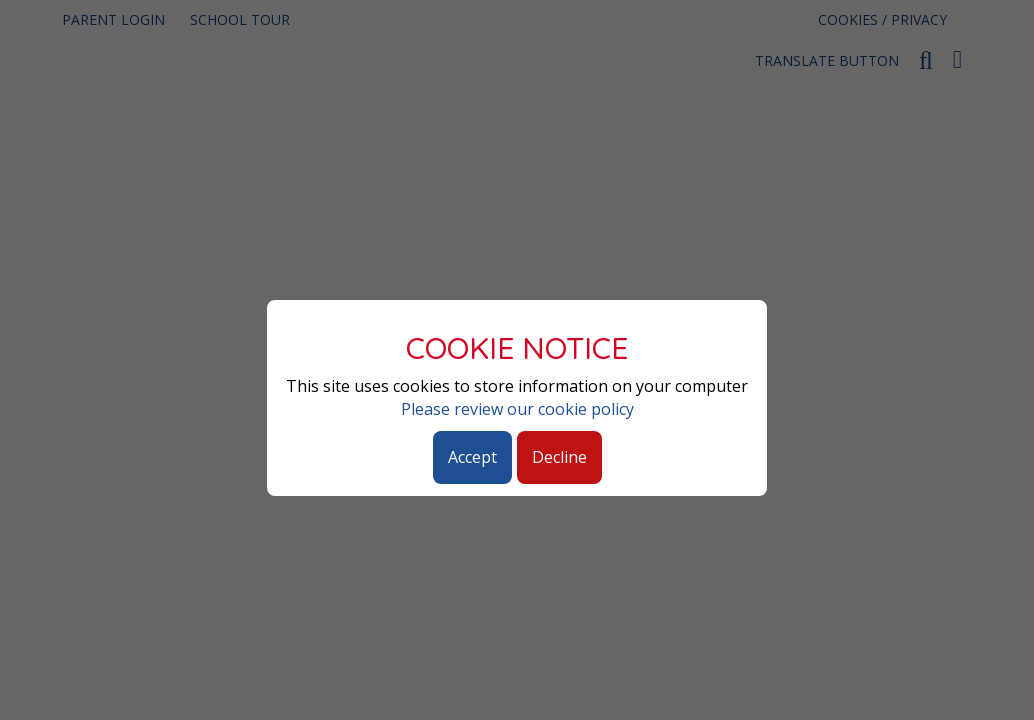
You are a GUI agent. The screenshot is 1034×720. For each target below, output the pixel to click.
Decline (559, 457)
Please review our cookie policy (517, 409)
